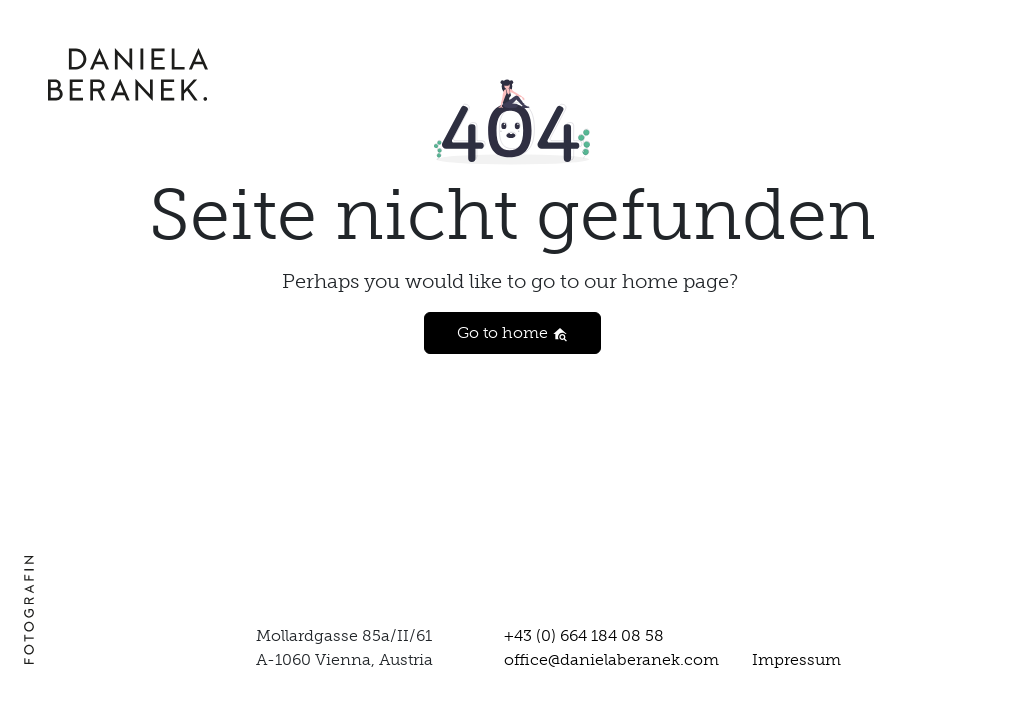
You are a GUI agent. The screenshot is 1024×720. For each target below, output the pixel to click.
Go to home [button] (512, 332)
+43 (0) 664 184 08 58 (584, 635)
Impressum (796, 659)
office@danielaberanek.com (611, 659)
